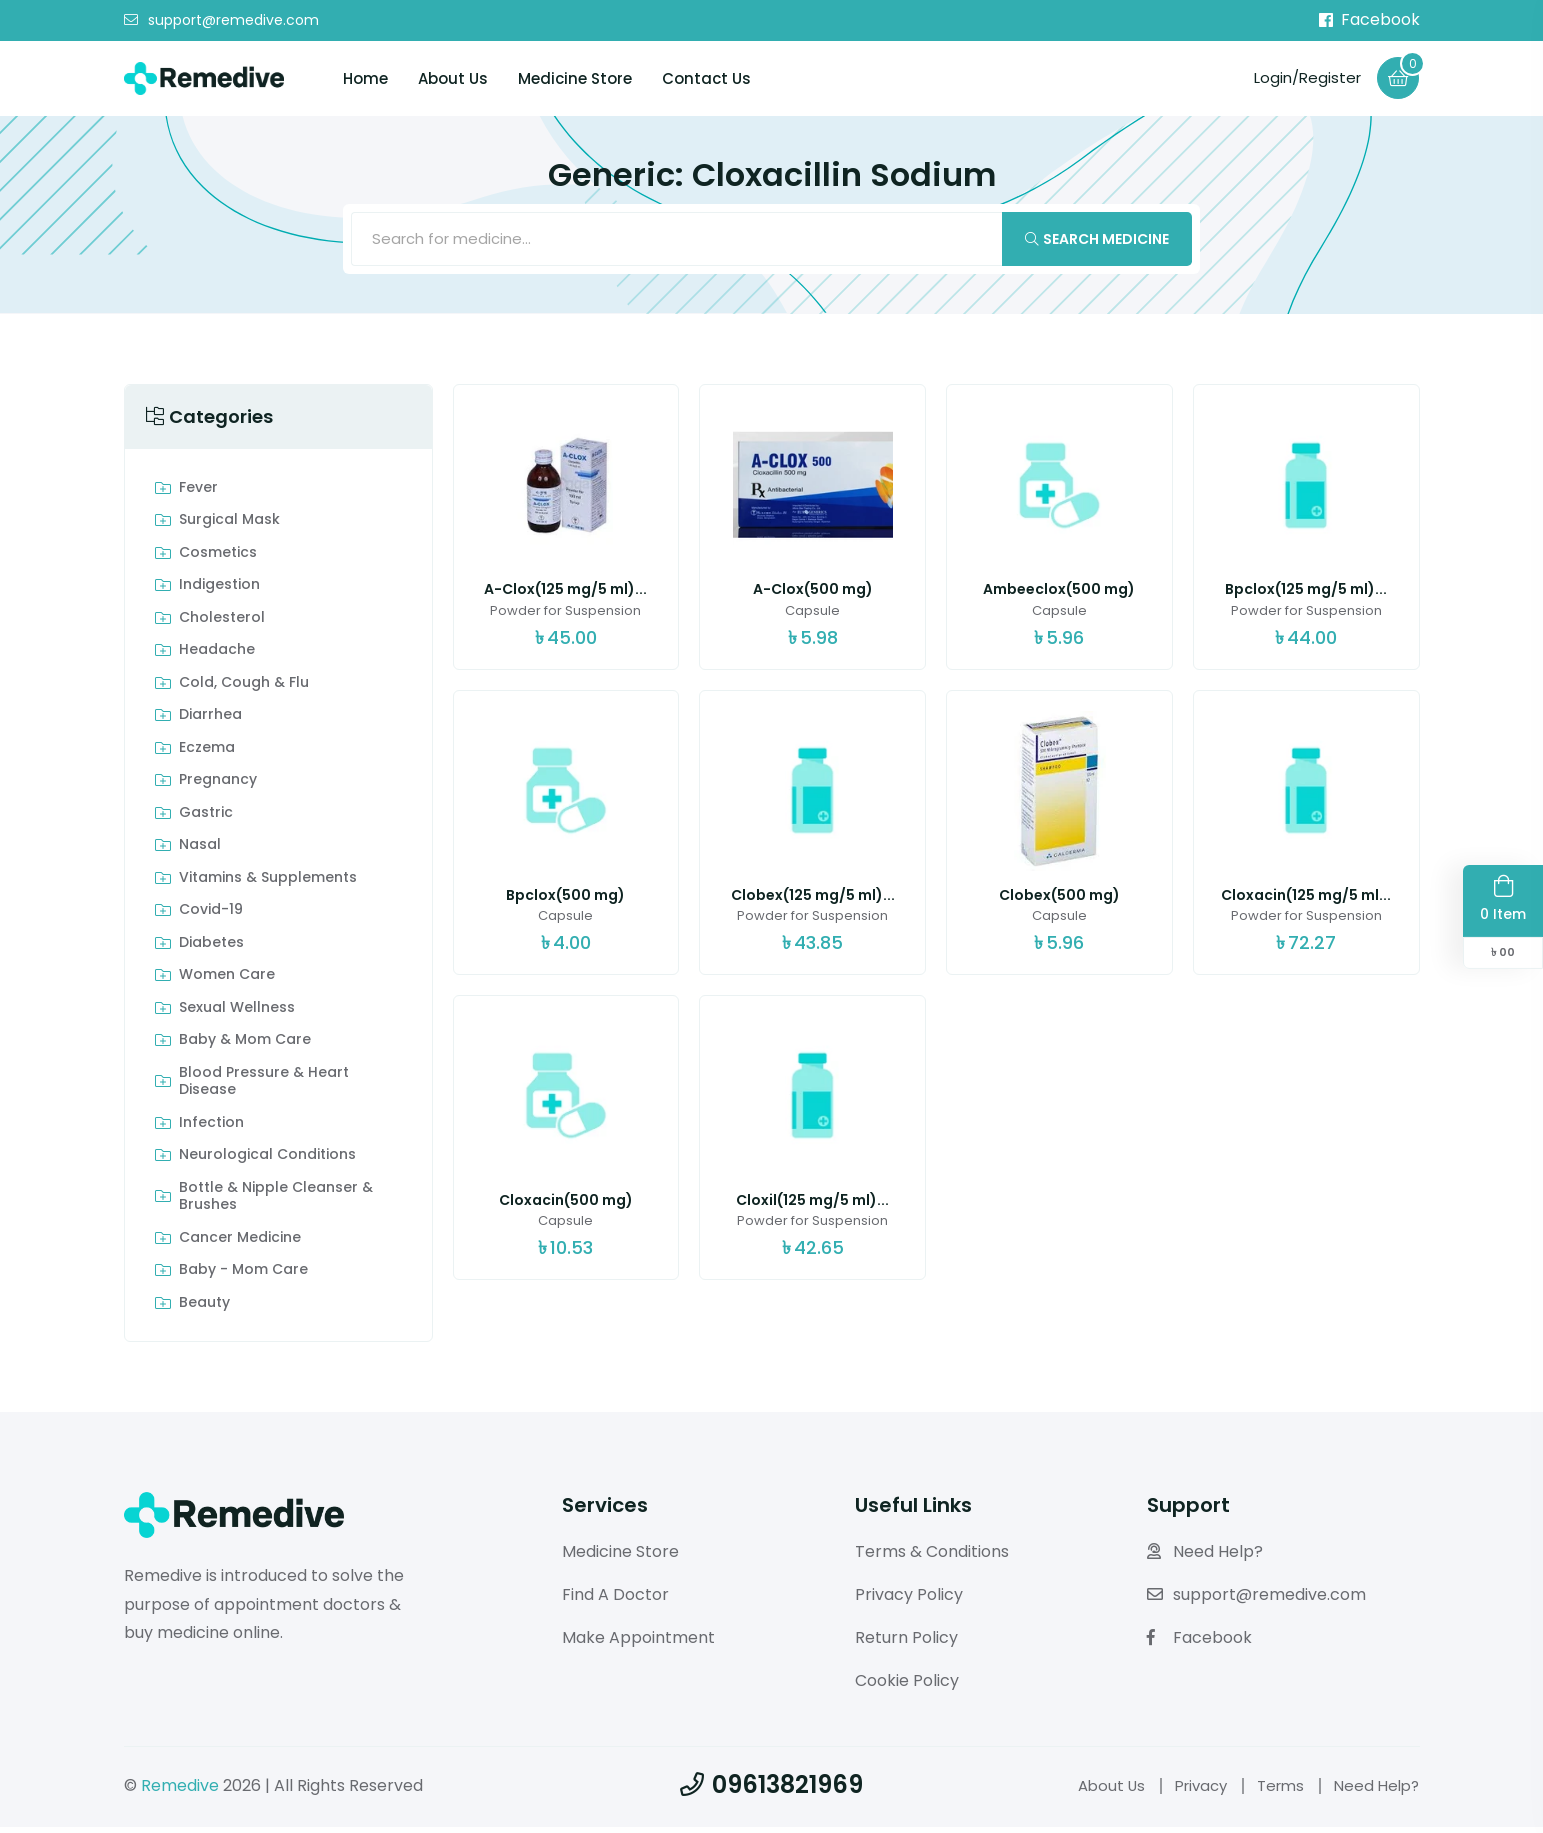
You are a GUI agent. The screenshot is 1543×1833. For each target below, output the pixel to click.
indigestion (219, 591)
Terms (1273, 1790)
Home (365, 78)
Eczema (207, 754)
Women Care (227, 981)
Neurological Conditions (267, 1161)
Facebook (1369, 20)
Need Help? (1205, 1557)
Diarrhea (210, 721)
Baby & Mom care (245, 1046)
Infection (211, 1129)
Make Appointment (638, 1643)
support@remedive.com (221, 21)
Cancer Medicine (240, 1244)
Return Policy (906, 1643)
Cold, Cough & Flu (244, 689)
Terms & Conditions (932, 1557)
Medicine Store (575, 78)
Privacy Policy (909, 1600)
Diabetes (211, 949)
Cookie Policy (907, 1685)
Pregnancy (218, 786)
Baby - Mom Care (243, 1276)
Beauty (204, 1309)
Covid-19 (211, 916)
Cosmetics (218, 559)
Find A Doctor (615, 1600)
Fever (198, 494)
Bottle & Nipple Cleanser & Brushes (276, 1202)
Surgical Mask (229, 526)
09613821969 (771, 1789)
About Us (453, 78)
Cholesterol (222, 624)
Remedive (180, 1790)
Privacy (1189, 1790)
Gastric (206, 819)
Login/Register (1301, 77)
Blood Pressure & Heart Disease (264, 1087)
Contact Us (706, 78)
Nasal (200, 851)
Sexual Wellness (237, 1014)
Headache (217, 656)
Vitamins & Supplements (268, 884)
